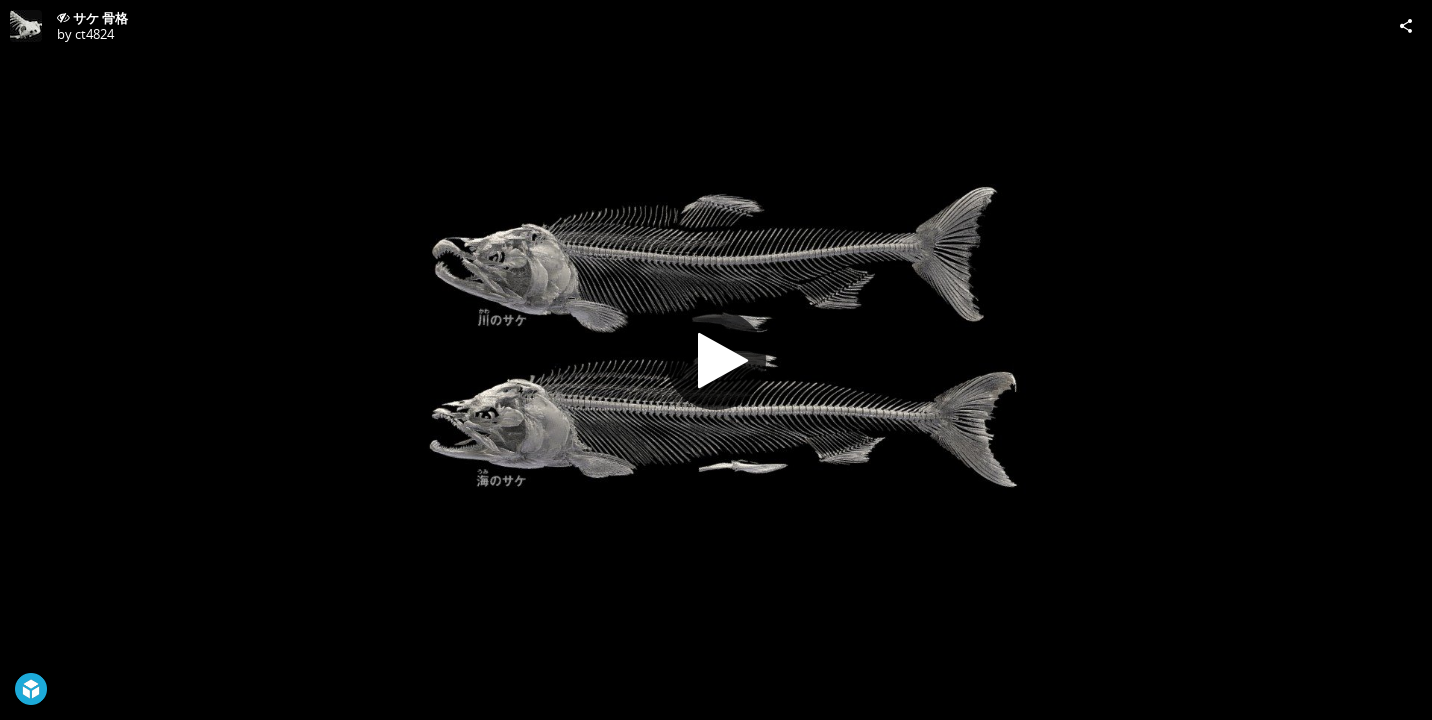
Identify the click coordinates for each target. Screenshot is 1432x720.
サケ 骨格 (100, 18)
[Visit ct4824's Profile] (26, 26)
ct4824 (94, 34)
